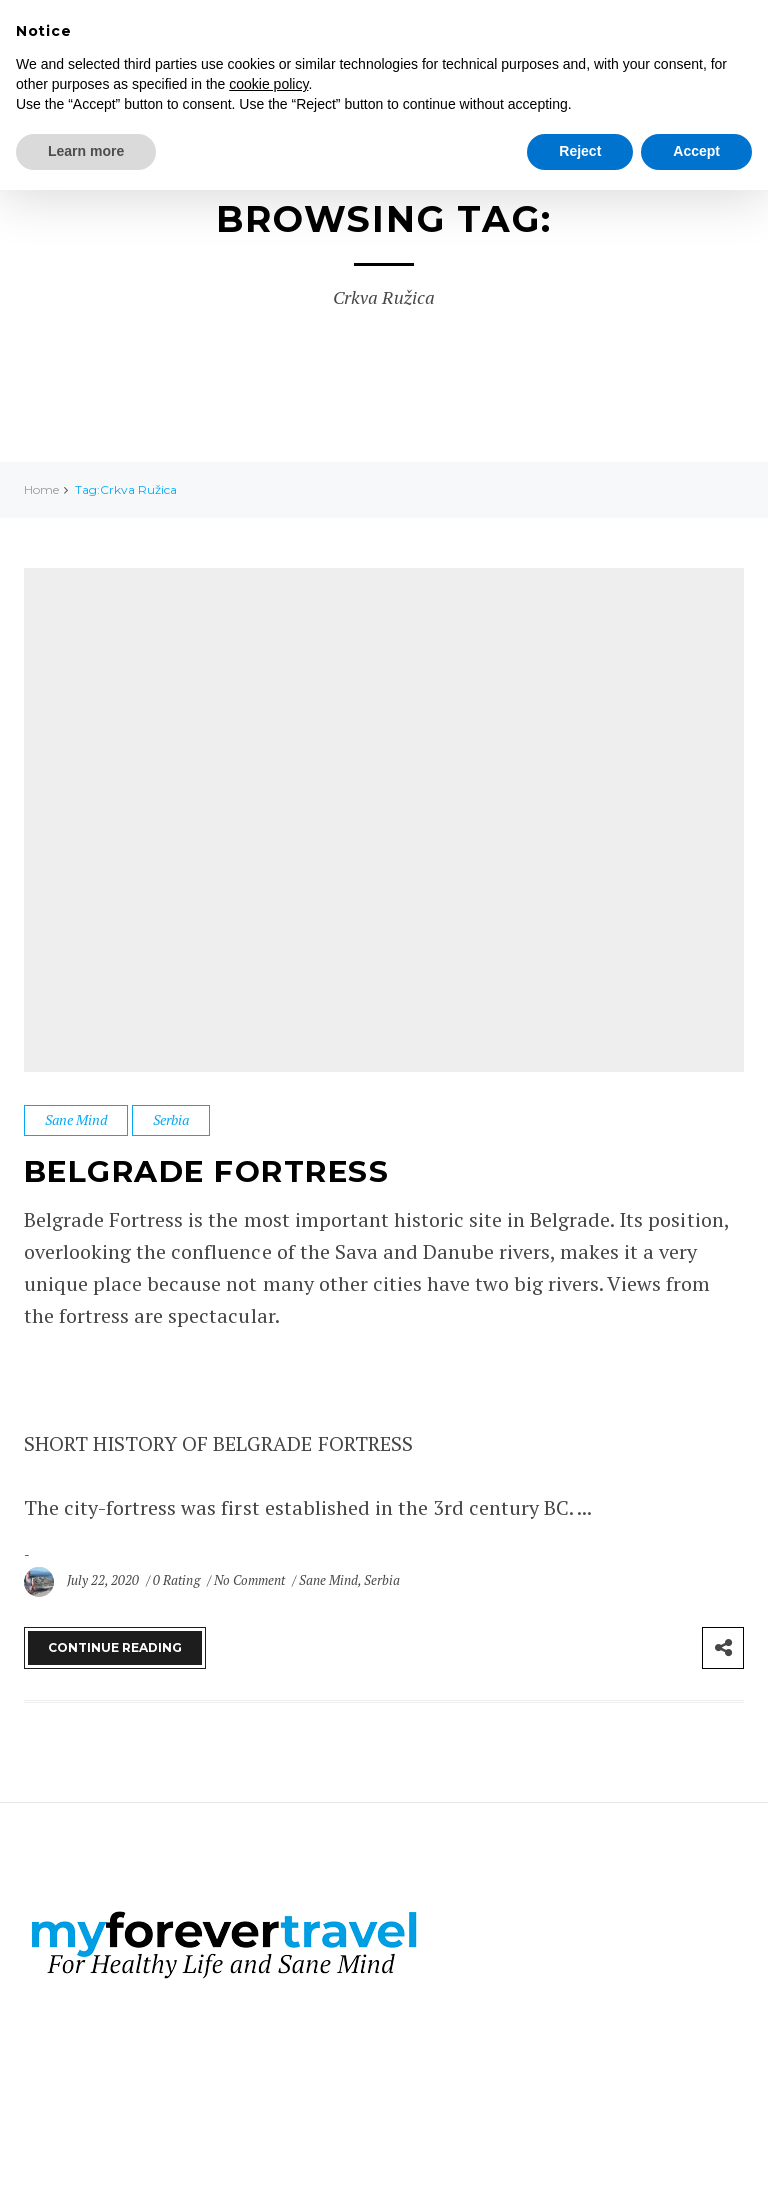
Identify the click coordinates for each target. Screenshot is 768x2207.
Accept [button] (696, 151)
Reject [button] (580, 151)
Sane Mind (76, 1119)
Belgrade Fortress (208, 1171)
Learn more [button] (86, 151)
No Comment (251, 1579)
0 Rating (176, 1579)
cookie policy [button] (268, 84)
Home (41, 489)
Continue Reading (115, 1646)
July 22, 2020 (104, 1579)
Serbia (171, 1119)
